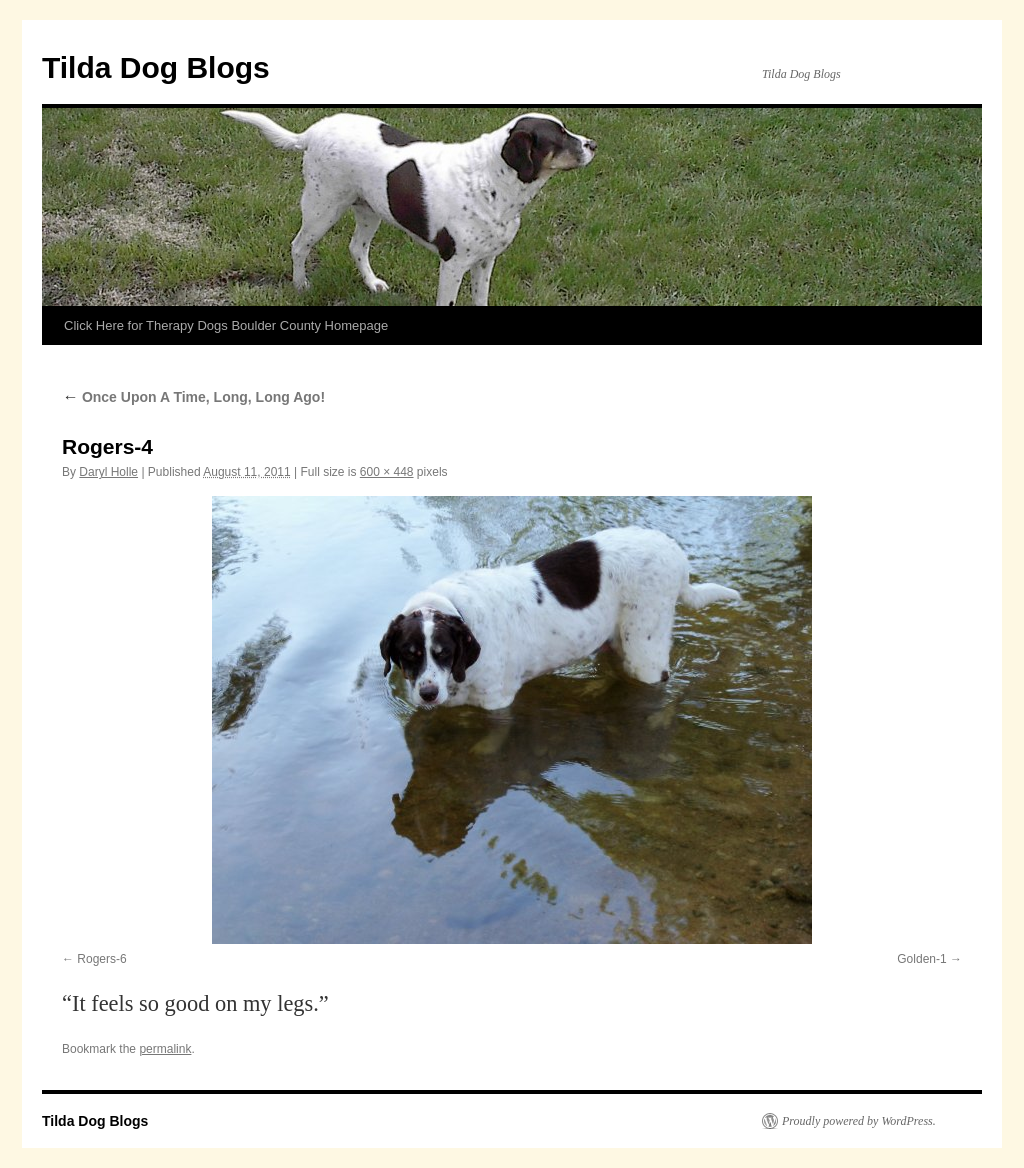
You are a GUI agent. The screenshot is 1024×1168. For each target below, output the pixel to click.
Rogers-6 (101, 959)
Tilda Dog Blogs (156, 67)
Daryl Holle (108, 472)
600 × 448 (387, 472)
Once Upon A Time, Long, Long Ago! (193, 397)
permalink (165, 1049)
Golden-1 (921, 959)
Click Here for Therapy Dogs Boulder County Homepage (226, 325)
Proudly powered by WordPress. (859, 1121)
